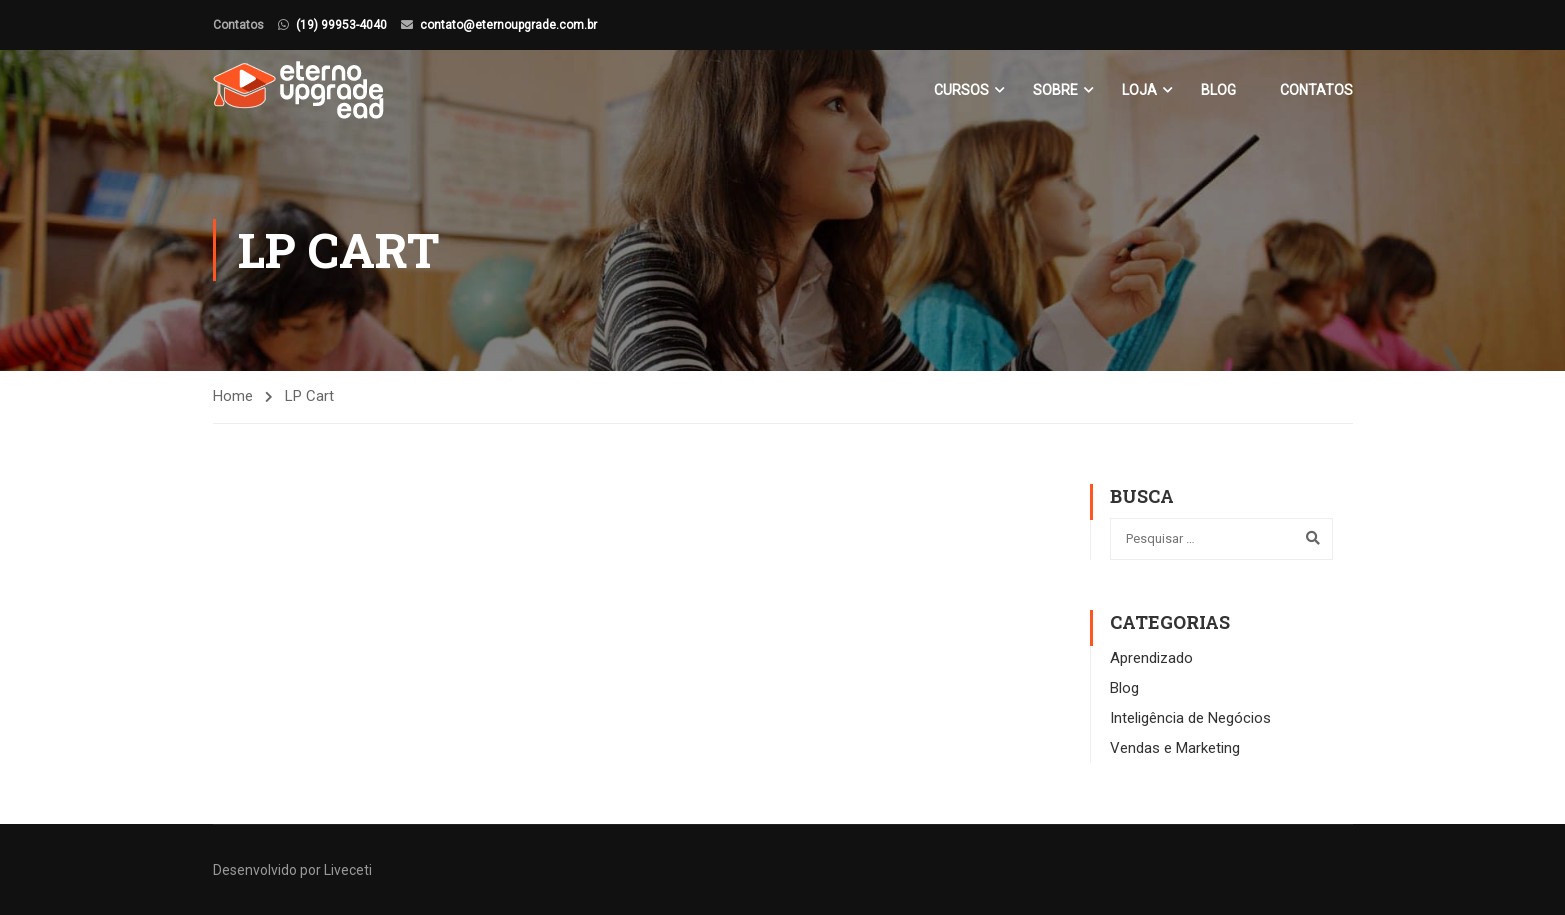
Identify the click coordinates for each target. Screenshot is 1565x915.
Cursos (961, 90)
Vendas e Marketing (1175, 748)
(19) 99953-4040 (341, 25)
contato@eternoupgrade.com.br (508, 25)
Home (233, 396)
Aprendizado (1151, 658)
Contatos (1316, 90)
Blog (1218, 90)
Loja (1139, 90)
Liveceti (348, 870)
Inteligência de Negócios (1190, 718)
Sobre (1055, 90)
